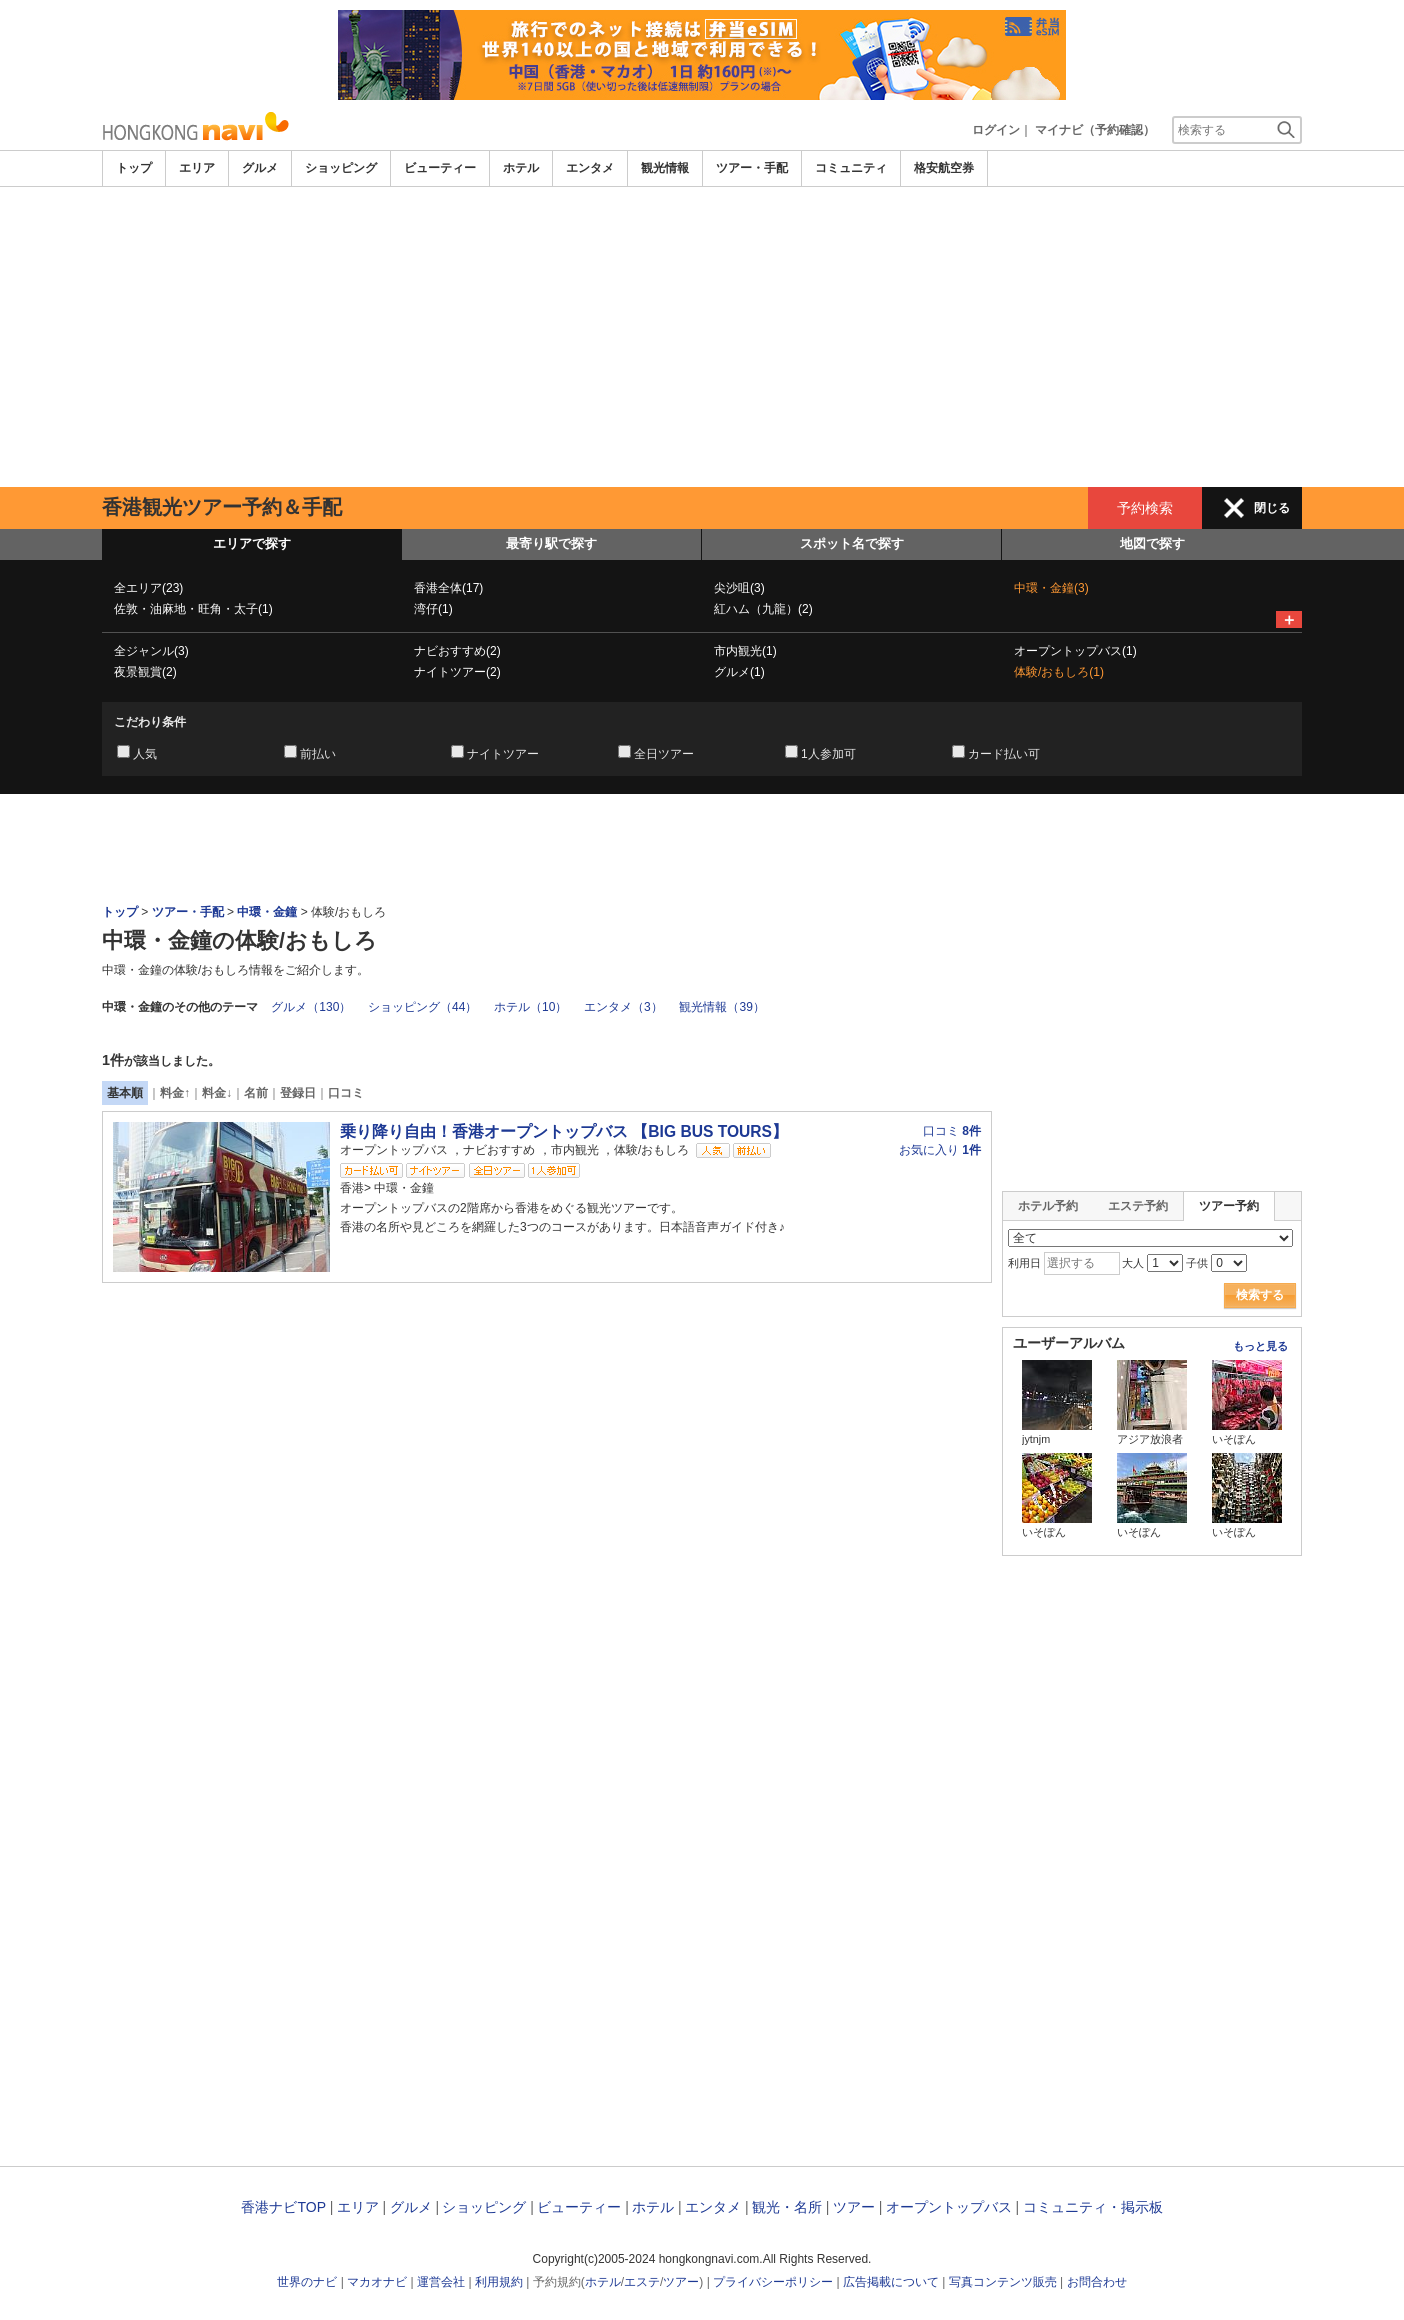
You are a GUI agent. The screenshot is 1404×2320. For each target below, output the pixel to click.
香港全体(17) (448, 588)
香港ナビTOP (283, 2207)
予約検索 (1145, 508)
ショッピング (341, 168)
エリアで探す (252, 543)
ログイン (996, 130)
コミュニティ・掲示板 (1093, 2207)
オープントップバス (949, 2207)
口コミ (346, 1093)
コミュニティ (851, 168)
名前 (256, 1093)
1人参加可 (828, 754)
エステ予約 (1138, 1206)
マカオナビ (377, 2282)
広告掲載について (891, 2282)
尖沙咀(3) (739, 588)
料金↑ (175, 1093)
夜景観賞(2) (145, 672)
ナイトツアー (503, 754)
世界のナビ (307, 2282)
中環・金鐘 (267, 912)
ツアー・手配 (752, 168)
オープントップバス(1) (1075, 651)
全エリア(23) (148, 588)
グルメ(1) (739, 672)
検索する (1260, 1295)
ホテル (521, 168)
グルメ (260, 168)
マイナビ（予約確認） (1095, 130)
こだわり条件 (150, 722)
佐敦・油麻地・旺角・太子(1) (193, 609)
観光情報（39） (721, 1007)
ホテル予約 (1048, 1206)
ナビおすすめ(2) (457, 651)
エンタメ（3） (623, 1007)
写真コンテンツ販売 (1003, 2282)
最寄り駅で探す (551, 543)
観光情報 (665, 168)
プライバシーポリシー (773, 2282)
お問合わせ (1097, 2282)
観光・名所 (787, 2207)
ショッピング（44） (422, 1007)
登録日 (298, 1093)
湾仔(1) (433, 609)
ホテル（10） (530, 1007)
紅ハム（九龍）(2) (763, 609)
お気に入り (940, 1150)
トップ (134, 168)
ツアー (854, 2207)
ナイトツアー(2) (457, 672)
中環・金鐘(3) (1051, 588)
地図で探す (1152, 543)
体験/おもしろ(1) (1059, 672)
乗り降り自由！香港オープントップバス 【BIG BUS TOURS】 (564, 1131)
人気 (145, 754)
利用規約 (499, 2282)
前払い (318, 754)
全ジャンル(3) (151, 651)
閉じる (1272, 508)
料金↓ (217, 1093)
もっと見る (1260, 1346)
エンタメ (590, 168)
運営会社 (441, 2282)
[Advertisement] (702, 337)
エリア (197, 168)
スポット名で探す (852, 543)
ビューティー (440, 168)
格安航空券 (944, 168)
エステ (642, 2282)
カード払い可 (1004, 754)
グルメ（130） (311, 1007)
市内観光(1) (745, 651)
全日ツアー (664, 754)
